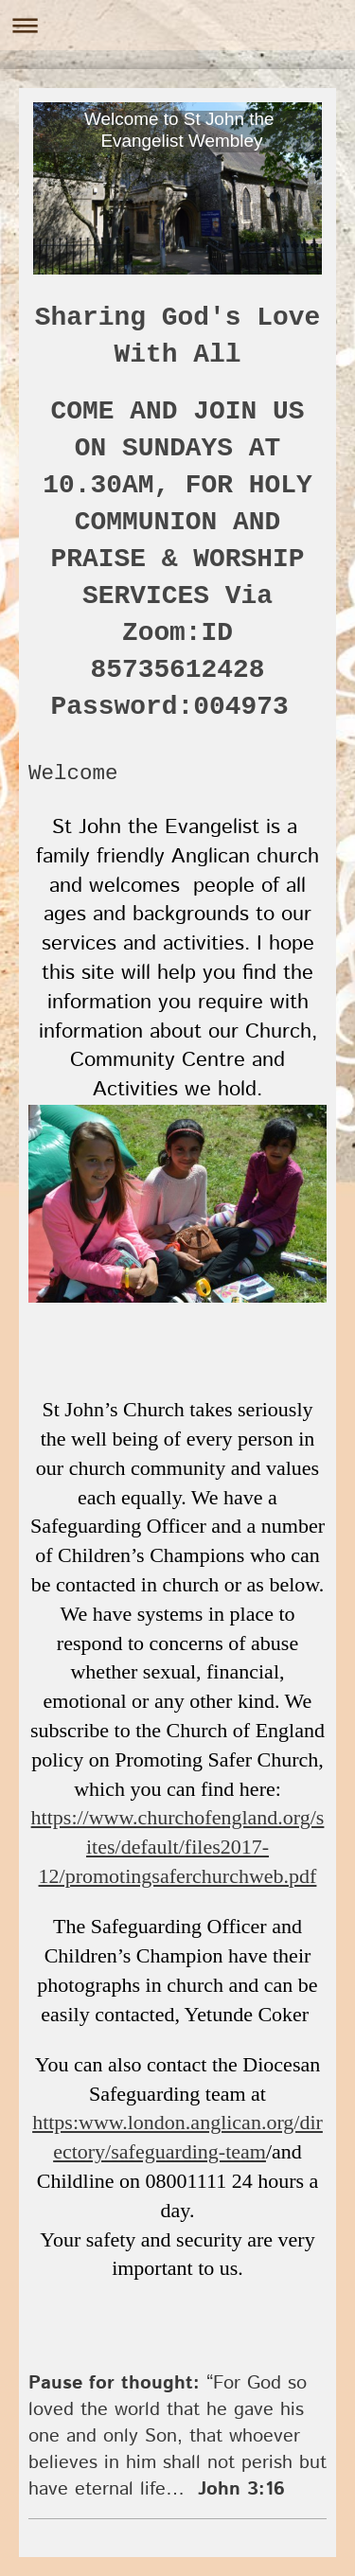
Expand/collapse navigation (177, 25)
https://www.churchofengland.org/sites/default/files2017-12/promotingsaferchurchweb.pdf (178, 1846)
